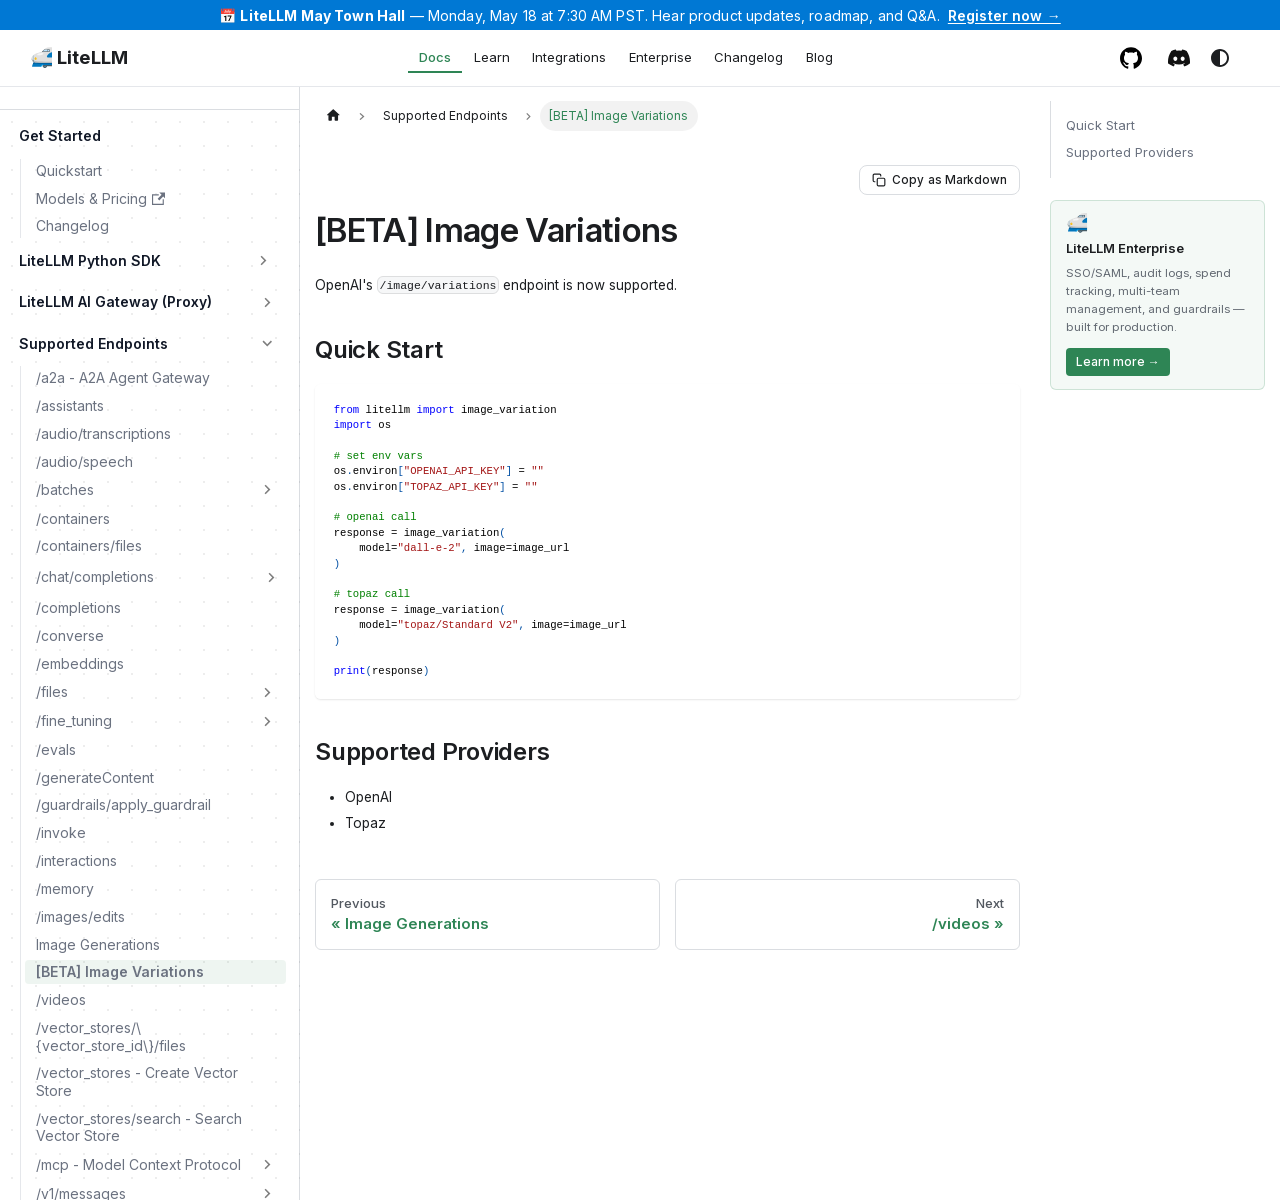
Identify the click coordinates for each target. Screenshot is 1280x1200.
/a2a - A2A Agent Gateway (123, 377)
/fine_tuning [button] (74, 720)
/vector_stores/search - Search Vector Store (139, 1127)
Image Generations (98, 944)
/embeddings (80, 663)
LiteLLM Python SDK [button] (90, 260)
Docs (435, 57)
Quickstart (69, 170)
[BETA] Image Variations (120, 971)
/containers (73, 518)
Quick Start (1100, 125)
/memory (65, 888)
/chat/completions (95, 576)
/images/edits (80, 916)
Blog (819, 57)
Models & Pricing (100, 198)
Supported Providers (1130, 152)
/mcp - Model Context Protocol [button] (138, 1164)
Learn (492, 57)
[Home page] (333, 115)
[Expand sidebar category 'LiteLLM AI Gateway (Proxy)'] (268, 302)
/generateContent (95, 777)
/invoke (61, 832)
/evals (56, 749)
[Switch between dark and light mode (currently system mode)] (1220, 58)
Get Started (60, 135)
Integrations (569, 57)
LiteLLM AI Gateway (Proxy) (115, 301)
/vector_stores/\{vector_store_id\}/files (111, 1036)
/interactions (76, 860)
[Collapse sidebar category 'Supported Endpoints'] (268, 343)
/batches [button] (65, 489)
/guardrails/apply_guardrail (123, 804)
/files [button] (52, 691)
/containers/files (89, 545)
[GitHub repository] (1131, 58)
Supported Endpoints (93, 343)
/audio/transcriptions (103, 433)
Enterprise (660, 57)
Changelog (748, 57)
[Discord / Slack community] (1179, 58)
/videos (61, 999)
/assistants (70, 405)
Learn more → (1118, 361)
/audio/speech (84, 461)
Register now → (1004, 15)
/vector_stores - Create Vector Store (137, 1081)
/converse (70, 635)
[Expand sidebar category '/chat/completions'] (271, 577)
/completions (78, 607)
